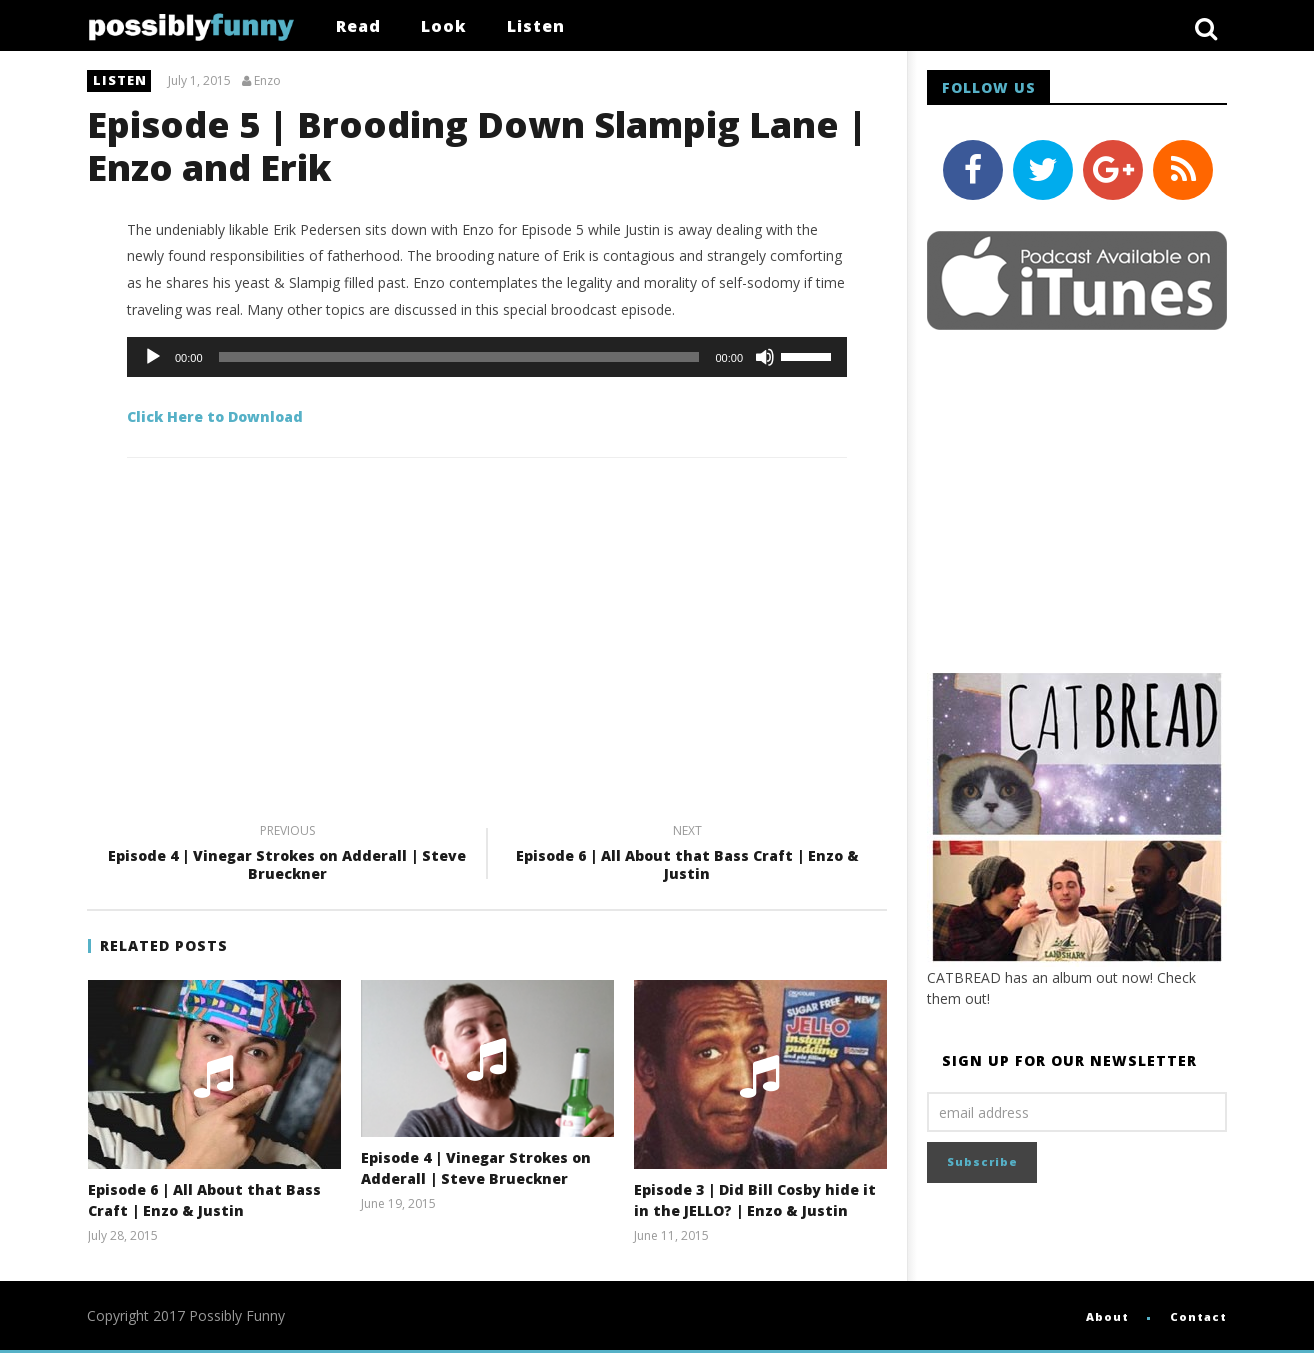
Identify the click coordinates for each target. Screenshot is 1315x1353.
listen (120, 80)
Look (444, 26)
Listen (536, 26)
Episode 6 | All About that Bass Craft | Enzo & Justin (687, 855)
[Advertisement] (487, 658)
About (1107, 1316)
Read (358, 26)
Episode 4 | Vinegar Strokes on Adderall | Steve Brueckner (287, 855)
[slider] (459, 357)
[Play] (153, 357)
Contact (1198, 1316)
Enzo (267, 81)
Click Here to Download (215, 416)
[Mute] (765, 357)
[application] (487, 357)
